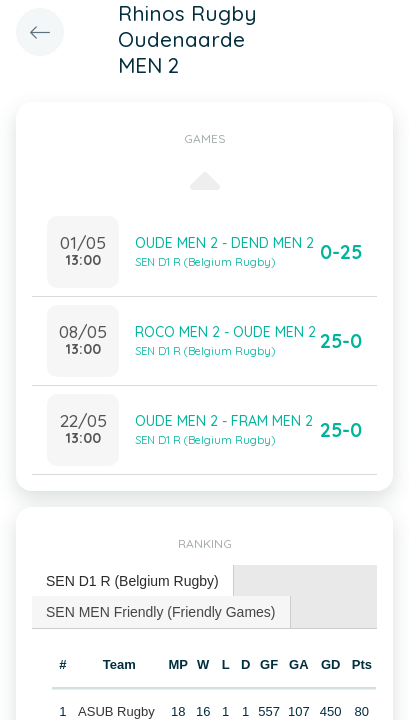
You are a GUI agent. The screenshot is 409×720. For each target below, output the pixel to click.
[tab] (133, 581)
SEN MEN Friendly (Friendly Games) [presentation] (161, 612)
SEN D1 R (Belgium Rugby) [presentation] (132, 581)
